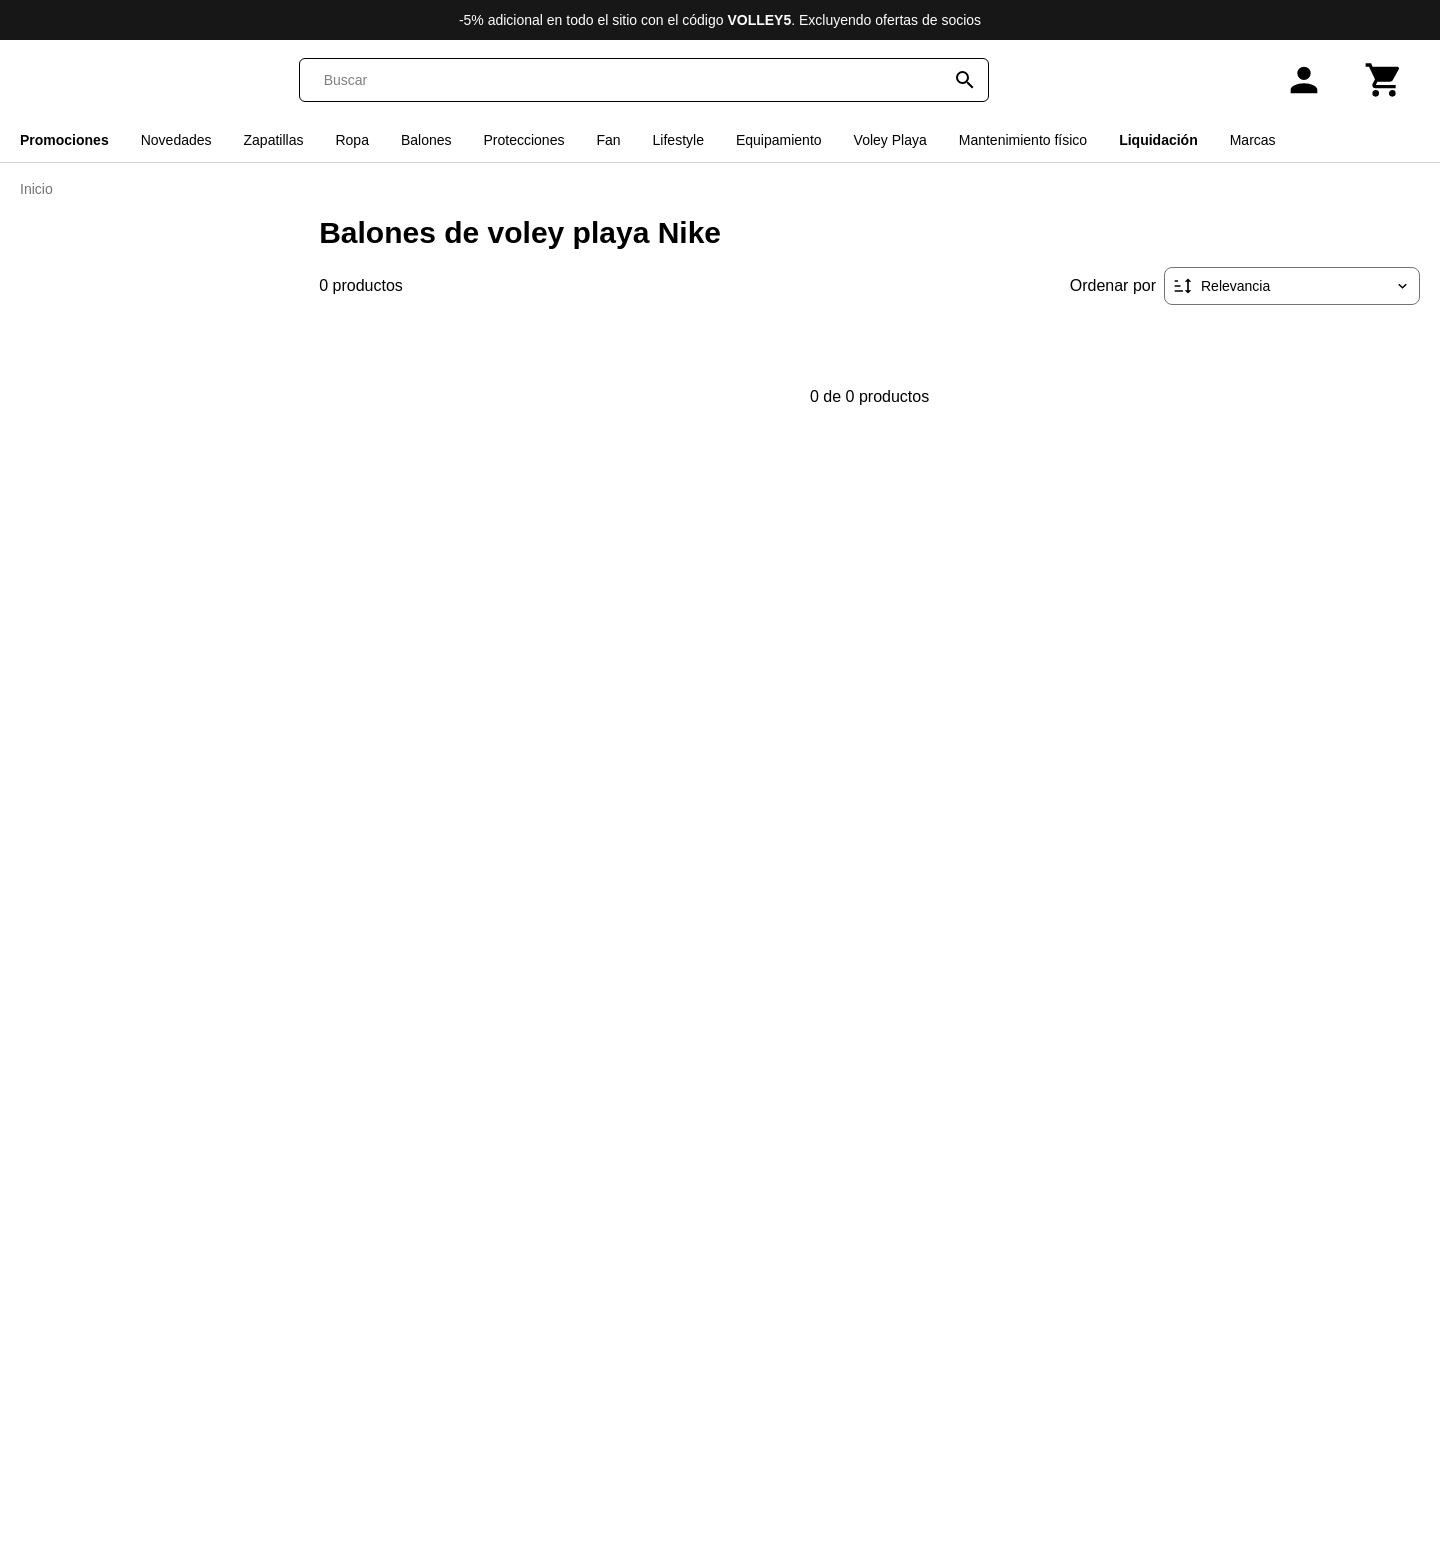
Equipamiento (779, 140)
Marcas (1253, 140)
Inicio (36, 189)
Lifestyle (678, 140)
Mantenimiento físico (1023, 140)
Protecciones (524, 140)
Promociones (64, 140)
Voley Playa (890, 140)
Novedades (176, 140)
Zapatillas (274, 140)
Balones (426, 140)
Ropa (351, 140)
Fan (608, 140)
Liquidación (1158, 140)
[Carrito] (1384, 80)
